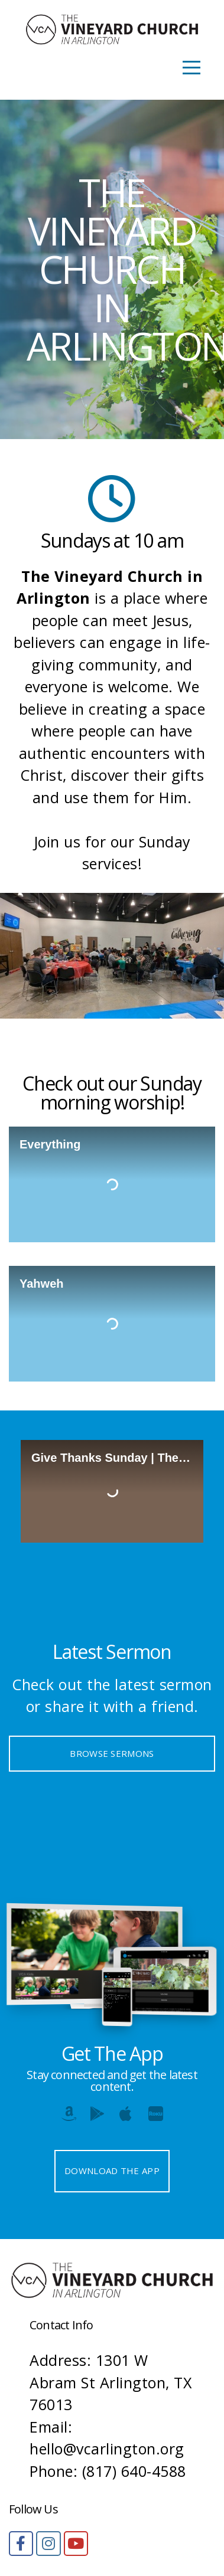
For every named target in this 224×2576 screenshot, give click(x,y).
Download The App (112, 2170)
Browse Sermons (112, 1753)
